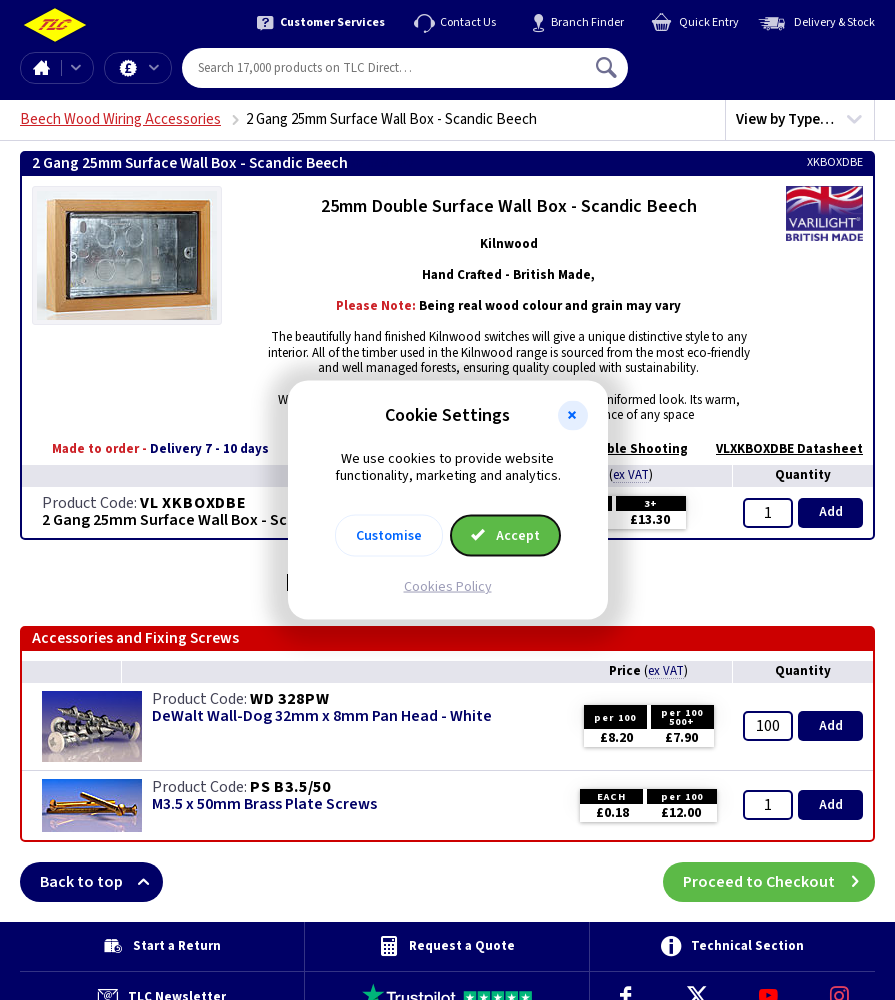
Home (41, 68)
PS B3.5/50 (290, 787)
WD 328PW (289, 699)
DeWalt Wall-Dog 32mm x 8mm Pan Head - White (322, 716)
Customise (389, 535)
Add (831, 512)
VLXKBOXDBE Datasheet (779, 449)
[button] (573, 416)
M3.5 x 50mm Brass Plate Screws (264, 804)
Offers (154, 68)
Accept (506, 535)
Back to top (101, 882)
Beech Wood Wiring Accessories (120, 119)
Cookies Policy (448, 586)
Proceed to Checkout (779, 882)
